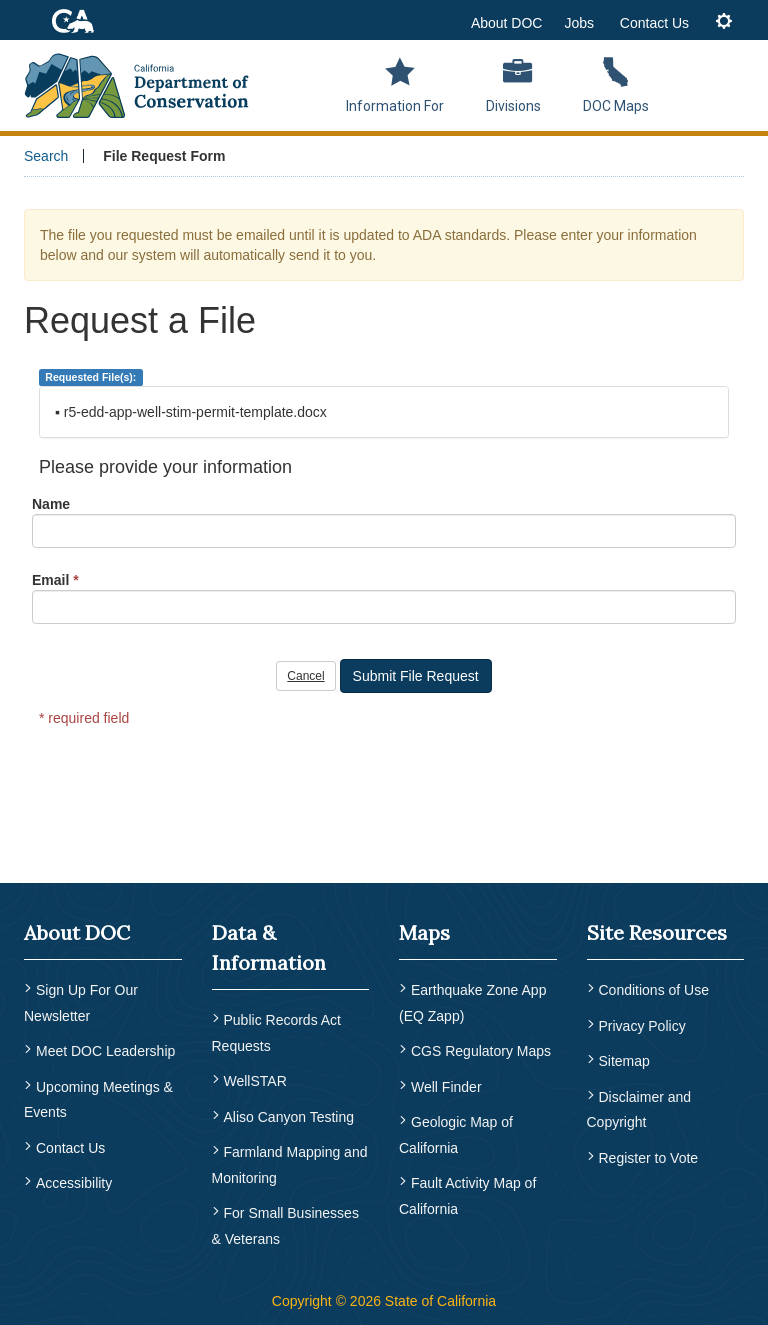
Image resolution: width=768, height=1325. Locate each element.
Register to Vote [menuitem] (649, 1154)
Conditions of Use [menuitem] (654, 990)
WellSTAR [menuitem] (255, 1081)
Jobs (579, 23)
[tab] (724, 22)
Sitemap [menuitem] (624, 1060)
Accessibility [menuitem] (74, 1180)
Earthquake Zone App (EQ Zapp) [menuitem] (472, 1003)
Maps (424, 932)
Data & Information (269, 947)
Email (50, 580)
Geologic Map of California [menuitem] (456, 1133)
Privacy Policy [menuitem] (642, 1025)
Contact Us (654, 23)
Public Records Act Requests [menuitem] (277, 1033)
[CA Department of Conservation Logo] (145, 82)
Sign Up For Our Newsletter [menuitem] (81, 1003)
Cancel (305, 676)
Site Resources (657, 932)
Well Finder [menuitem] (446, 1085)
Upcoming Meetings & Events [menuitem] (98, 1098)
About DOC (507, 23)
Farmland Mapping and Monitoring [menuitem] (290, 1163)
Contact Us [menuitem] (70, 1145)
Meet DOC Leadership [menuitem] (105, 1051)
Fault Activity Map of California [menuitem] (467, 1193)
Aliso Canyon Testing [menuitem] (289, 1115)
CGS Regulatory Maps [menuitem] (481, 1051)
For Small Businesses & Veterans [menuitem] (285, 1223)
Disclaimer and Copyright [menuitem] (639, 1107)
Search (46, 156)
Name (51, 504)
